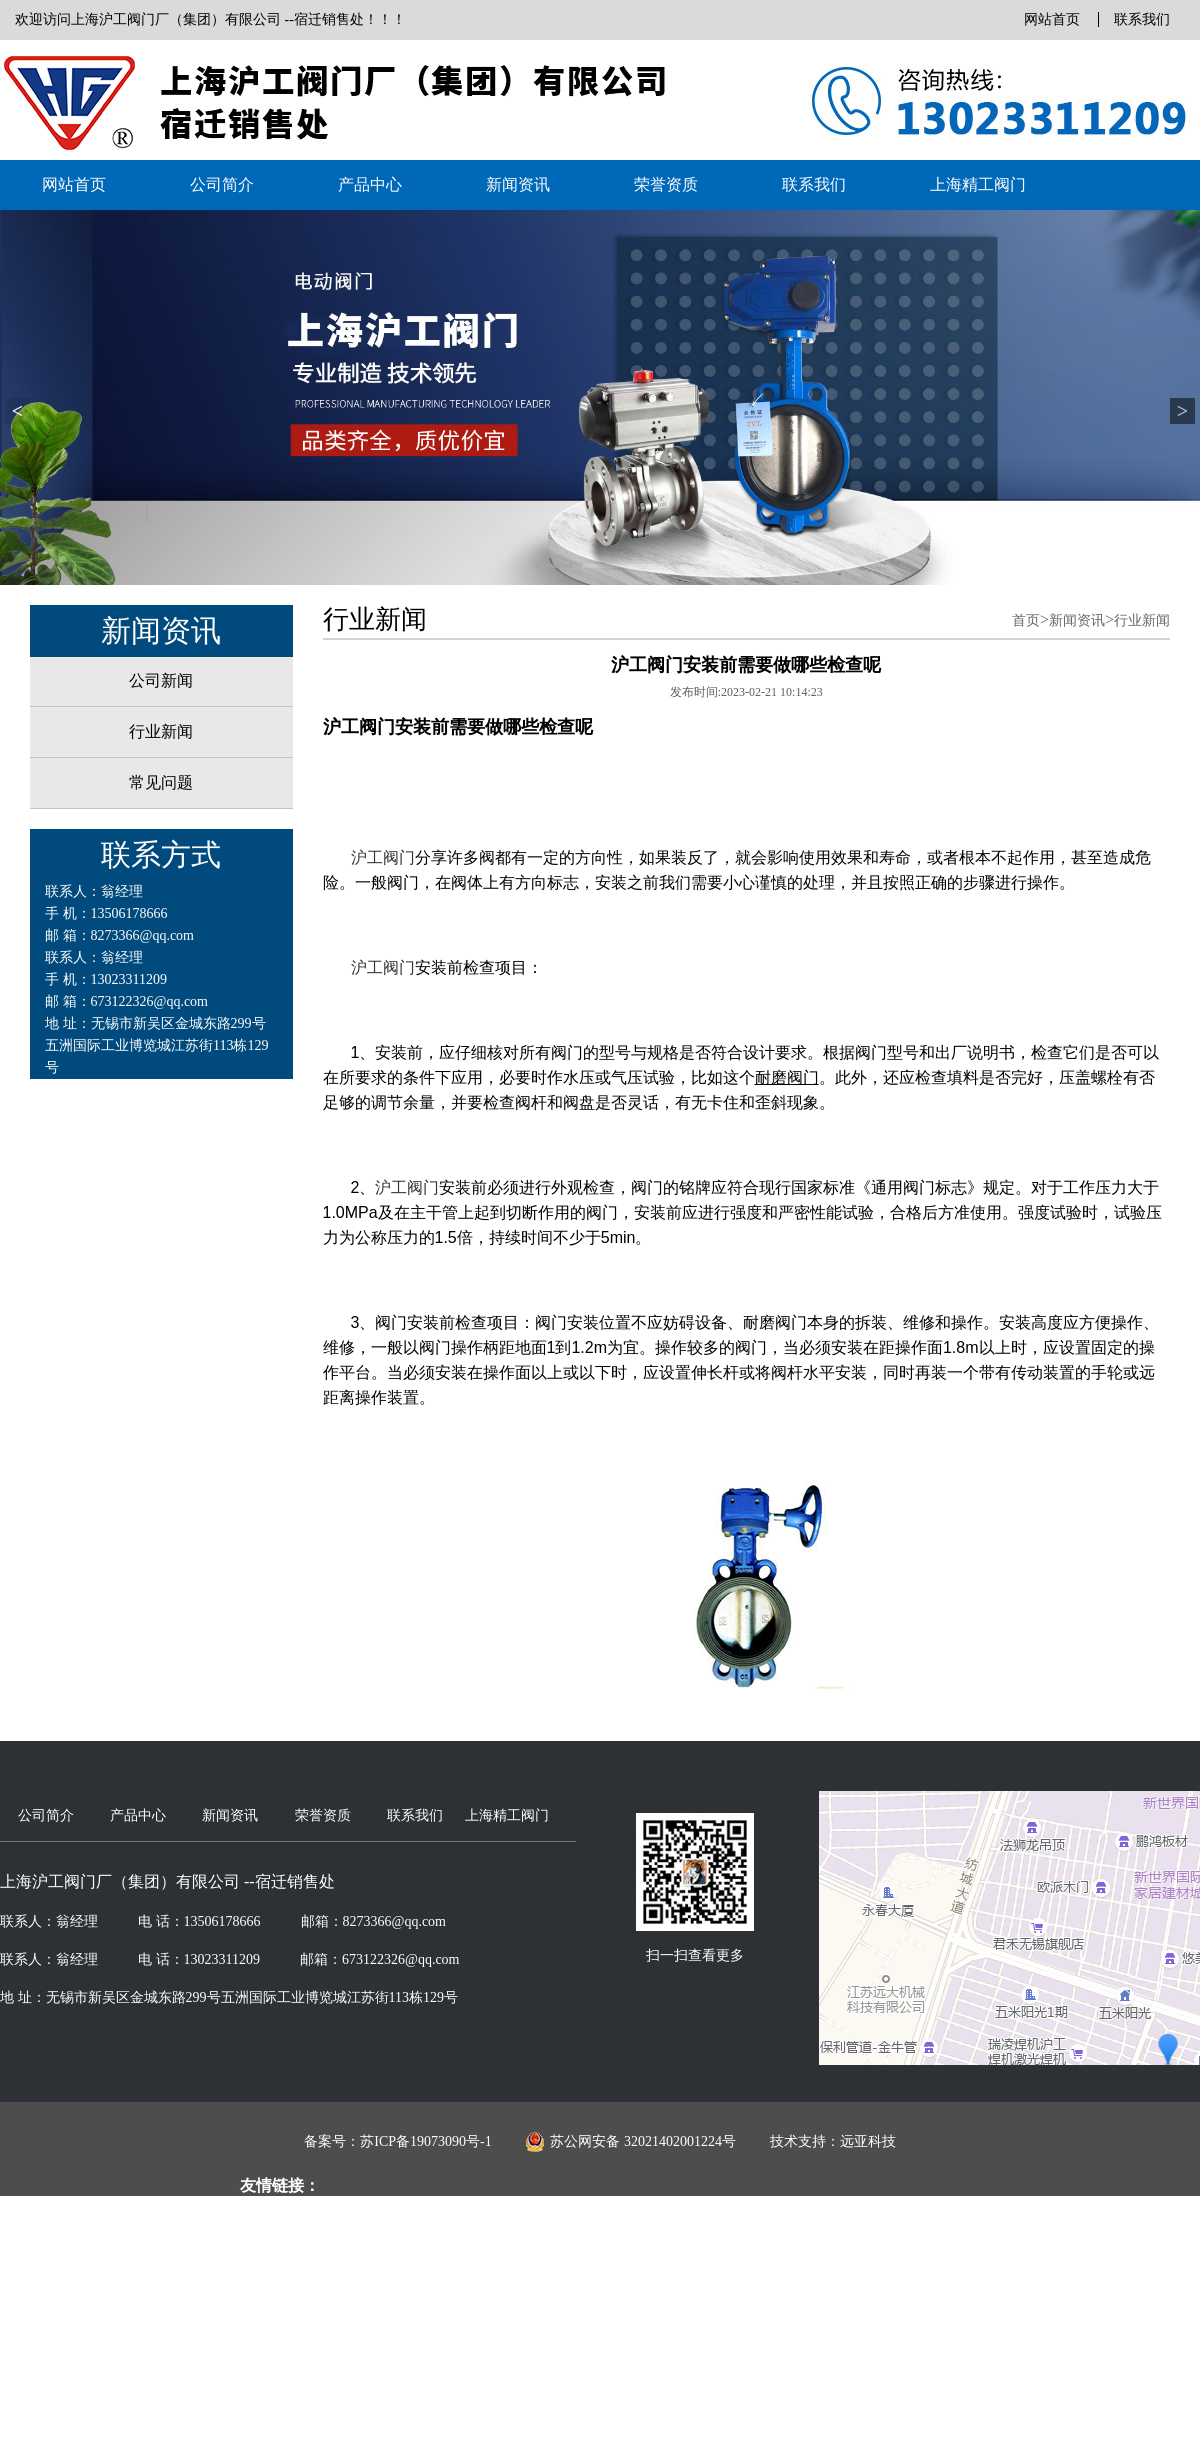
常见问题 (161, 782)
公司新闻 (161, 680)
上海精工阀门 (978, 184)
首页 (1026, 620)
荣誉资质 (666, 184)
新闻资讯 (518, 184)
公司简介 (222, 184)
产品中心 (370, 184)
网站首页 (1052, 19)
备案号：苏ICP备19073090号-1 (397, 2141)
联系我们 (1142, 19)
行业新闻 (161, 731)
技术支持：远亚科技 (833, 2141)
